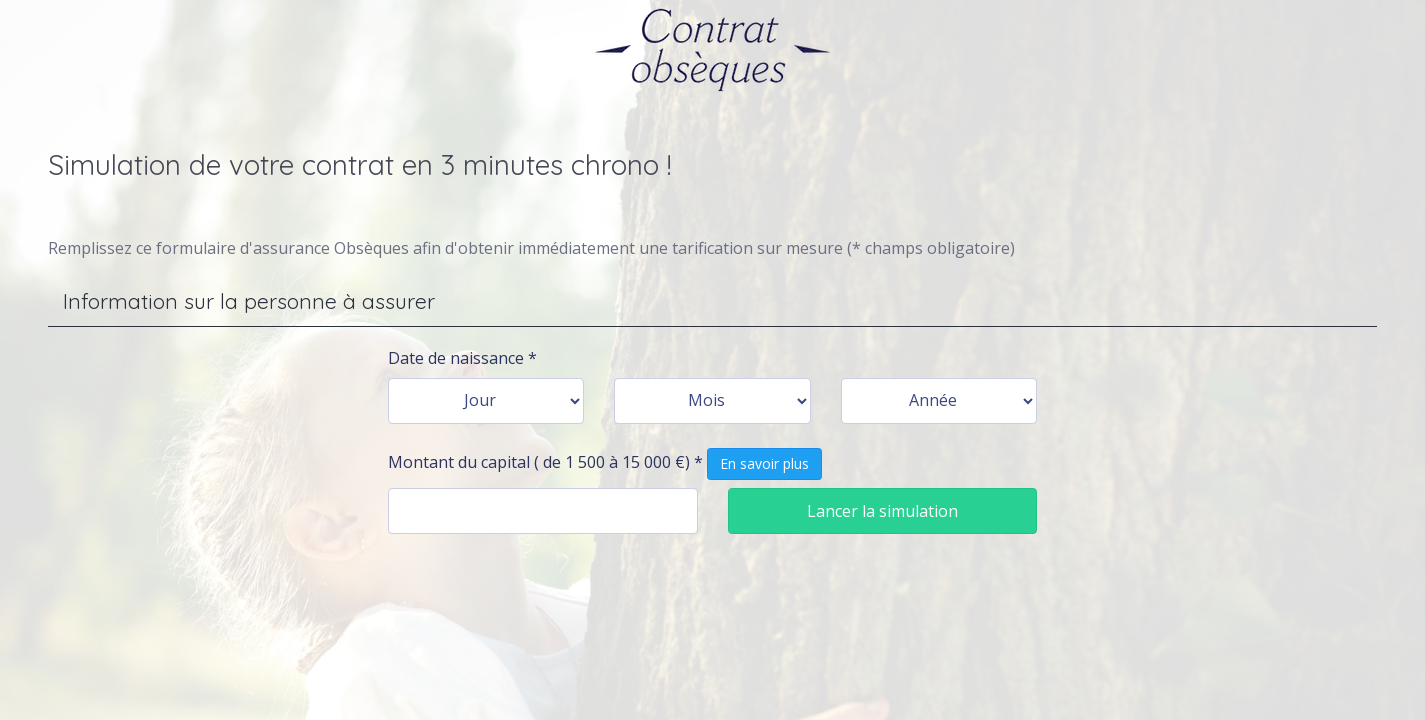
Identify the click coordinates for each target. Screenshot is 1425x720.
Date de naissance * (462, 358)
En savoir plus (764, 463)
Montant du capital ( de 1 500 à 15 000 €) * (605, 464)
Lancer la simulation (882, 511)
